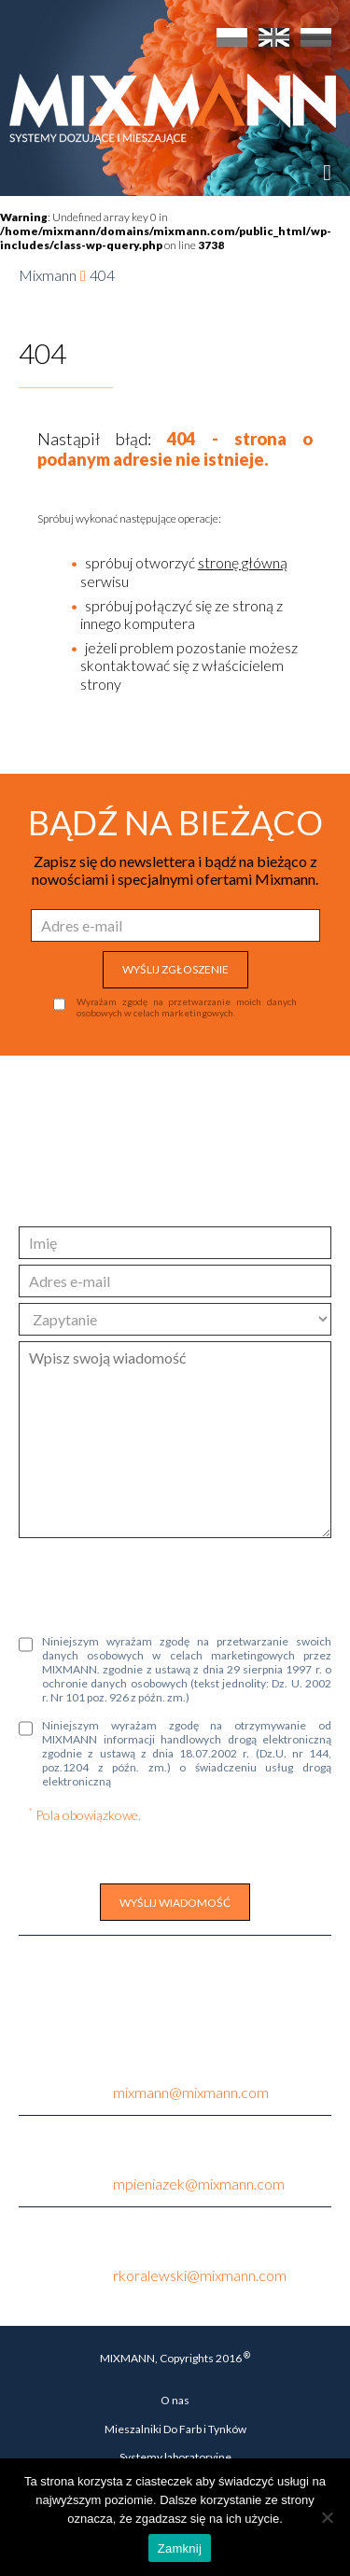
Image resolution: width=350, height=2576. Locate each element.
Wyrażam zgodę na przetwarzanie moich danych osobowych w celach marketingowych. (187, 1007)
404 (102, 275)
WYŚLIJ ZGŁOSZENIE (175, 969)
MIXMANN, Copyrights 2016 (175, 2358)
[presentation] (160, 1583)
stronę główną (242, 562)
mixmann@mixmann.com (191, 2092)
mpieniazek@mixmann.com (199, 2183)
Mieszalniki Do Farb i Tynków (175, 2429)
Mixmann (48, 275)
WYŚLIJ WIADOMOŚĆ (175, 1903)
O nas (175, 2400)
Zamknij (180, 2548)
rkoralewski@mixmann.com (200, 2275)
